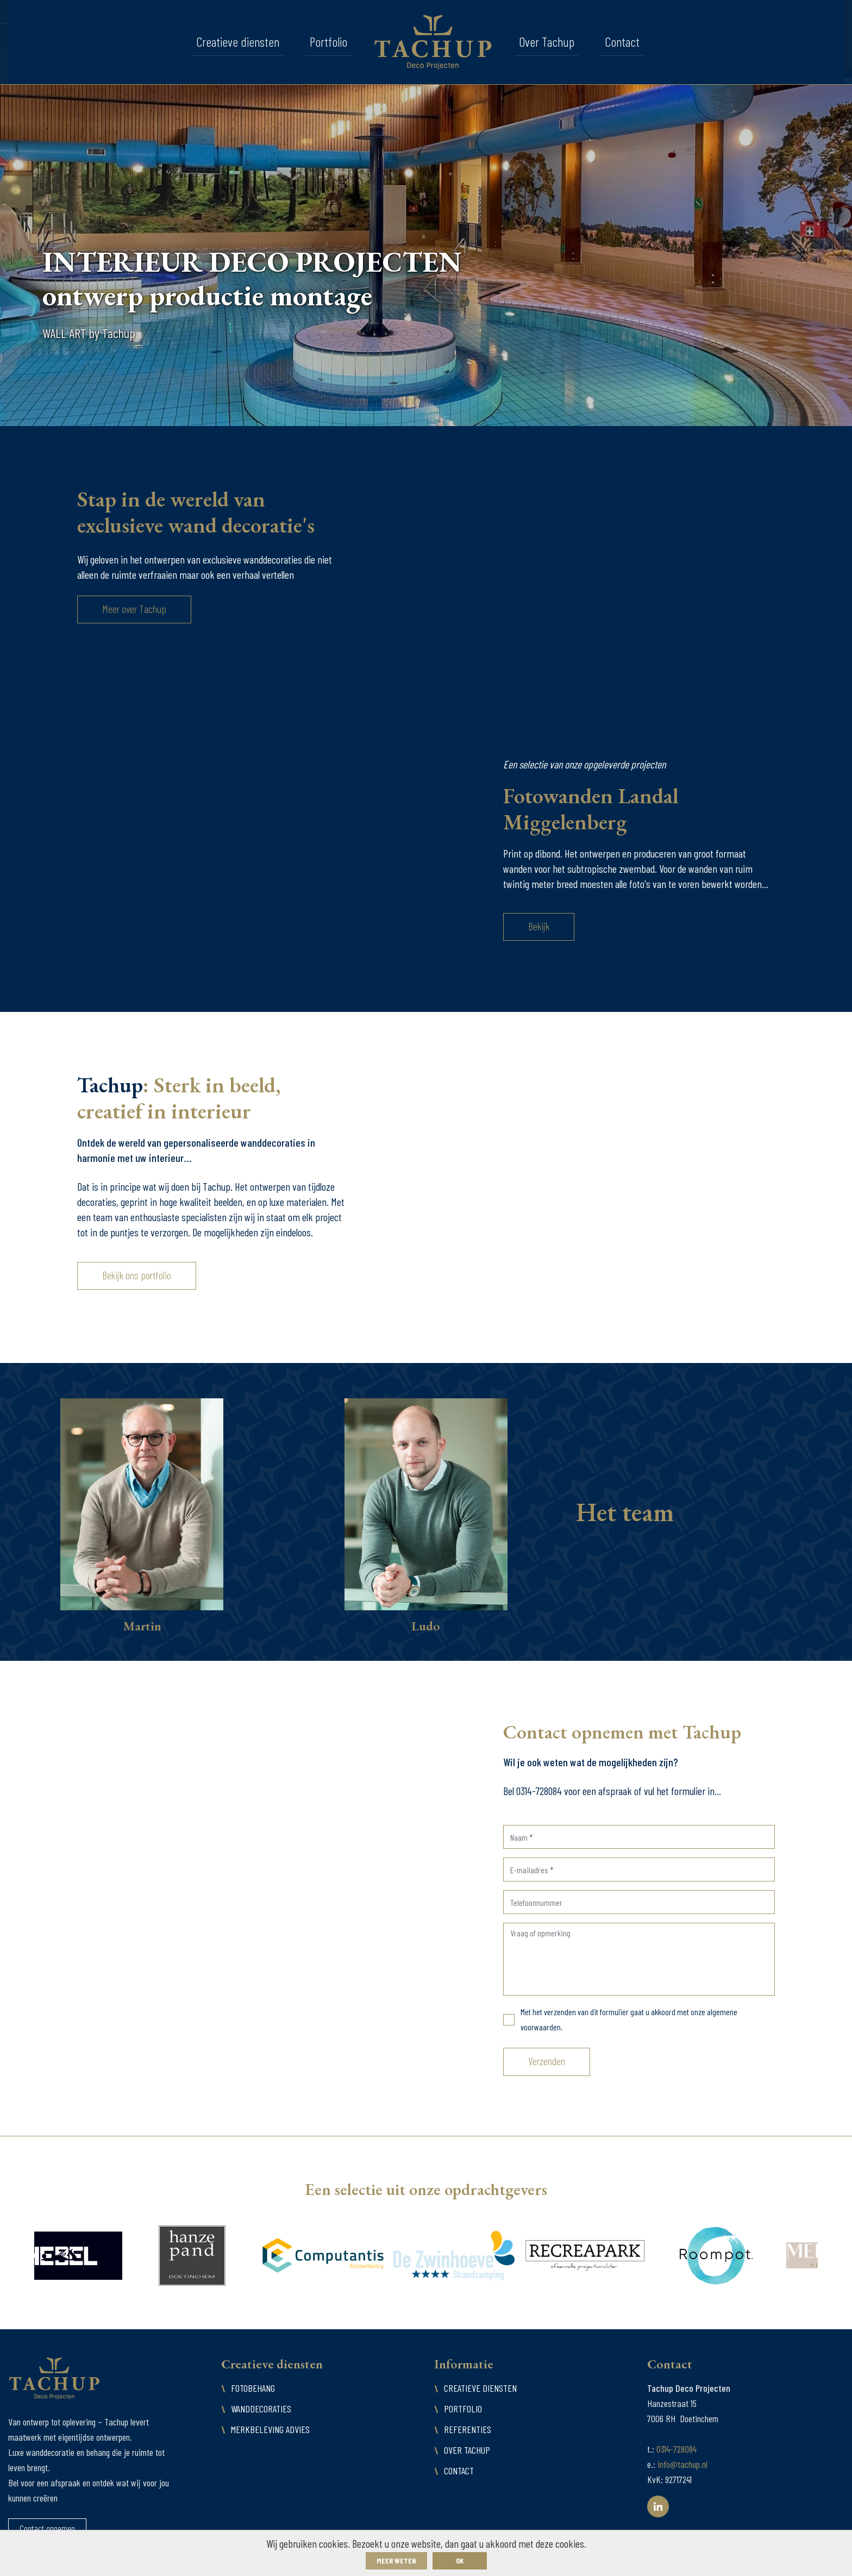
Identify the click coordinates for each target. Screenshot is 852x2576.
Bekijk (538, 926)
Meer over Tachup (134, 608)
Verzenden (546, 2060)
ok (459, 2560)
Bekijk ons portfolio (136, 1274)
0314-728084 (676, 2449)
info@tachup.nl (682, 2464)
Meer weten (396, 2560)
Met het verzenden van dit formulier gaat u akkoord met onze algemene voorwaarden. (629, 2019)
